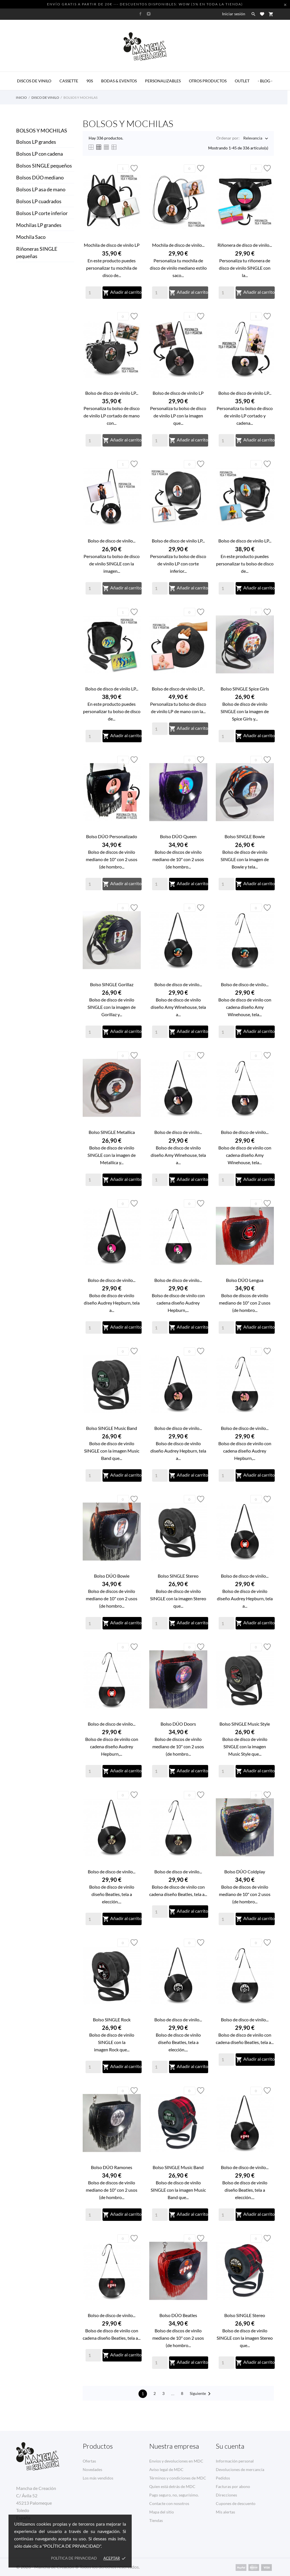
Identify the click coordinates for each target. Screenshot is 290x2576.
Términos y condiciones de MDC (177, 2478)
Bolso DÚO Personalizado (111, 836)
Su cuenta (230, 2446)
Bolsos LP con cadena (39, 154)
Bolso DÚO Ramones (111, 2167)
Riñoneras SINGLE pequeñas (36, 252)
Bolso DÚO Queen (178, 836)
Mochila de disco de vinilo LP (112, 245)
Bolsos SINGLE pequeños (44, 165)
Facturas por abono (233, 2486)
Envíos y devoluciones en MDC (176, 2461)
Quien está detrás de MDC (172, 2486)
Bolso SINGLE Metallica (112, 1132)
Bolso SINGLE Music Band (111, 1428)
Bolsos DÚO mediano (40, 177)
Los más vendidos (98, 2478)
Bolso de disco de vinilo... (111, 540)
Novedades (92, 2469)
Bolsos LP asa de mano (40, 189)
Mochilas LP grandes (38, 225)
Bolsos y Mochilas (41, 130)
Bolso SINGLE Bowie (245, 836)
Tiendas (156, 2520)
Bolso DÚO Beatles (178, 2315)
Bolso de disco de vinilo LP (178, 393)
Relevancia (252, 138)
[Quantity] (93, 292)
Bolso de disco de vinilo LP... (111, 393)
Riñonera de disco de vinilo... (245, 245)
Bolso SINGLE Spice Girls (245, 688)
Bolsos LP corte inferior (42, 213)
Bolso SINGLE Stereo (178, 1575)
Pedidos (223, 2478)
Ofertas (89, 2461)
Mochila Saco (31, 237)
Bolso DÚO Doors (178, 1723)
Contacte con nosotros (169, 2503)
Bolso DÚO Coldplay (244, 1871)
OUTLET (242, 80)
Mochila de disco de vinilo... (178, 245)
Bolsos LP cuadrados (38, 201)
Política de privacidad (74, 2558)
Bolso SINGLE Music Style (244, 1723)
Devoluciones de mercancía (240, 2469)
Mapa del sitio (161, 2511)
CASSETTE (68, 80)
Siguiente (201, 2393)
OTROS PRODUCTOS (208, 80)
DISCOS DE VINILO (34, 80)
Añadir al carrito (122, 292)
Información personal (235, 2461)
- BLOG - (265, 80)
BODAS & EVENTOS (119, 80)
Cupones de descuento (235, 2503)
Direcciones (226, 2495)
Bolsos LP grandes (36, 142)
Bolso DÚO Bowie (111, 1575)
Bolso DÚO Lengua (244, 1280)
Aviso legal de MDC (166, 2469)
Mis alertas (225, 2511)
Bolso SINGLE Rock (112, 2019)
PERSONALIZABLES (163, 80)
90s (89, 80)
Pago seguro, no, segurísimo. (174, 2495)
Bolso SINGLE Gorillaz (111, 984)
